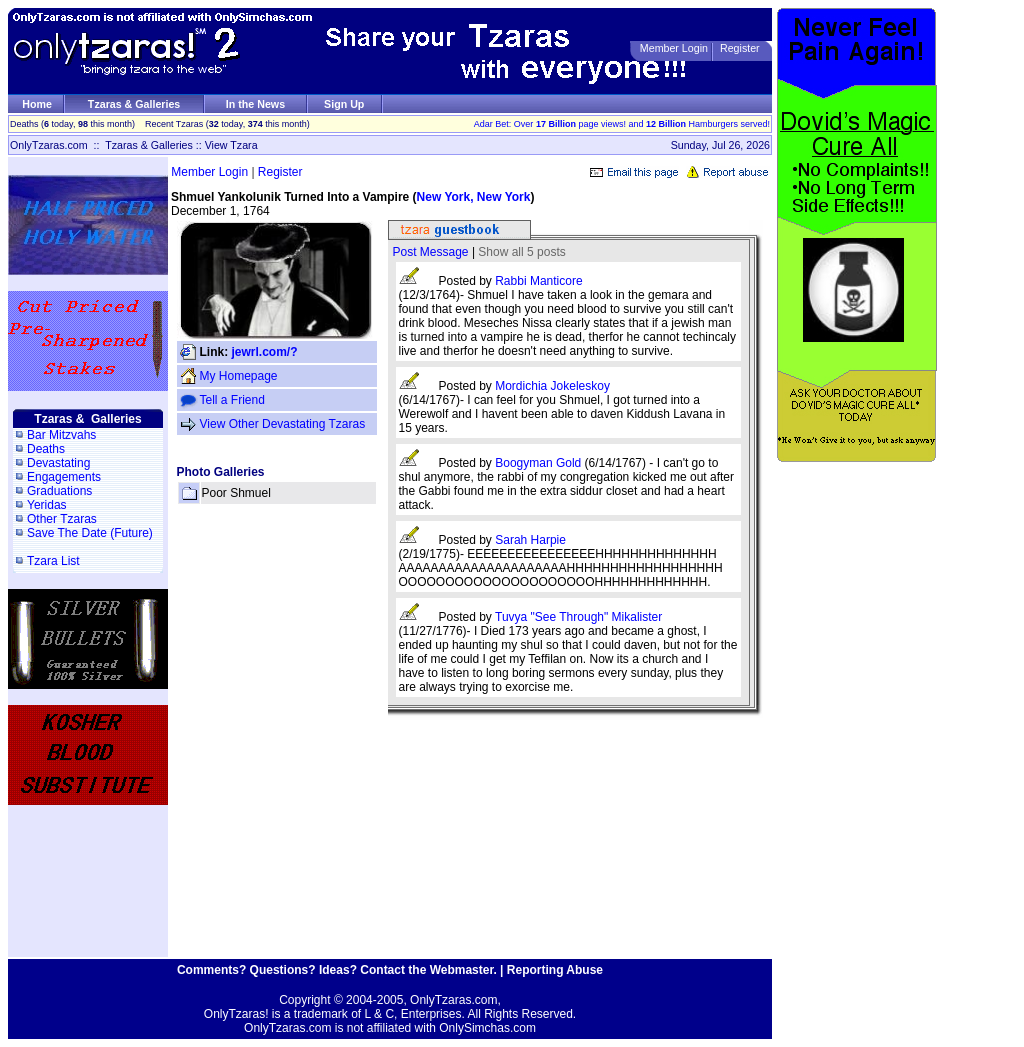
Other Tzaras (62, 519)
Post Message (431, 252)
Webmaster (462, 970)
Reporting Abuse (555, 970)
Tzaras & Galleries (134, 104)
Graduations (59, 491)
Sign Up (344, 104)
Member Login (674, 48)
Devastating (58, 463)
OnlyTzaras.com (49, 145)
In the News (255, 104)
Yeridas (47, 505)
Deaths (46, 449)
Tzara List (53, 561)
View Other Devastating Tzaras (283, 424)
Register (740, 48)
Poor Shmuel (236, 493)
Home (37, 104)
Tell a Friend (232, 400)
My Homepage (239, 376)
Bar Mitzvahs (61, 435)
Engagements (64, 477)
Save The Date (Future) (90, 533)
